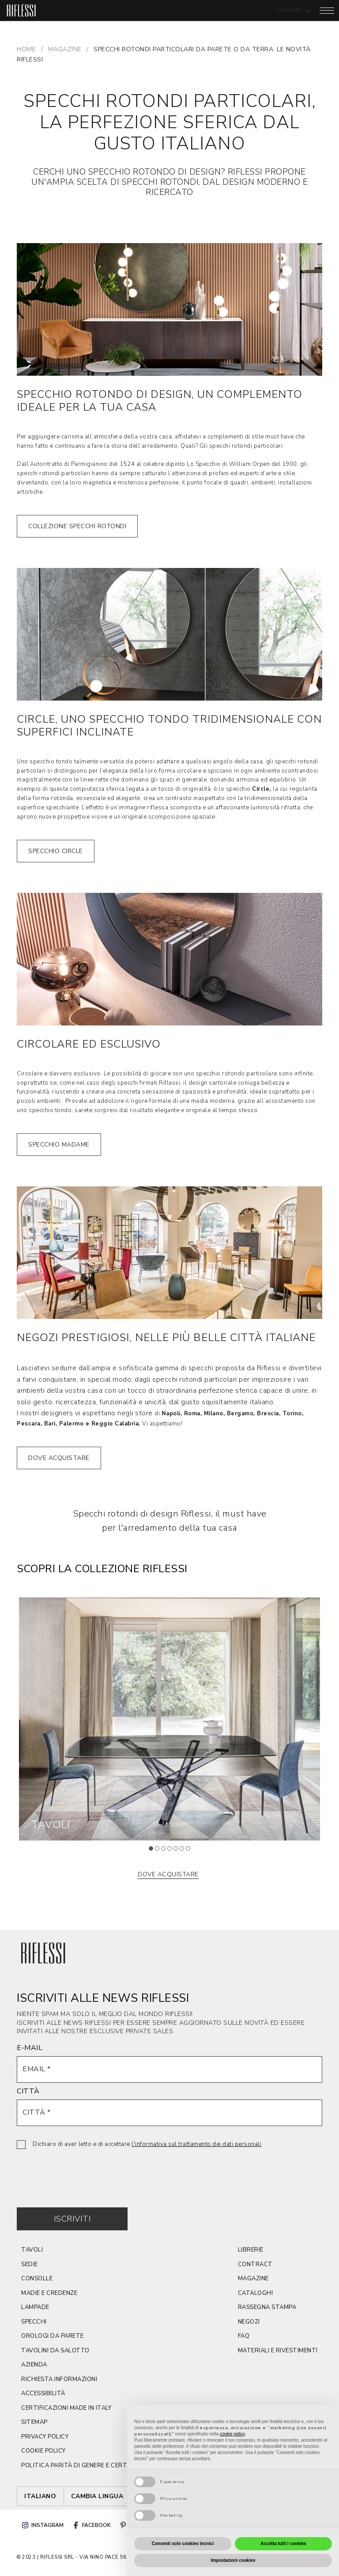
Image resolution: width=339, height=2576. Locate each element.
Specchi (34, 2322)
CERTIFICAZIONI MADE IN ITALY (66, 2408)
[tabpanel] (169, 1719)
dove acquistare (59, 1458)
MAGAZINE (65, 49)
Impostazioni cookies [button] (233, 2560)
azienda (34, 2365)
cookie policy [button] (232, 2433)
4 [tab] (172, 1851)
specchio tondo (51, 762)
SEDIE (29, 2264)
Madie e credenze (49, 2293)
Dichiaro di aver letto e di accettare (147, 2144)
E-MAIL (29, 2048)
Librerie (251, 2250)
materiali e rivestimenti (278, 2351)
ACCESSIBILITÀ (43, 2393)
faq (244, 2336)
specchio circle (55, 851)
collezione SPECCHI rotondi (77, 526)
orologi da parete (52, 2336)
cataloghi (255, 2293)
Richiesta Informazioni (59, 2379)
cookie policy (43, 2451)
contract (255, 2264)
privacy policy (44, 2437)
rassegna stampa (267, 2307)
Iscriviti (72, 2219)
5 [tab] (178, 1851)
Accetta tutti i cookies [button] (283, 2543)
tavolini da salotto (55, 2351)
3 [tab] (166, 1851)
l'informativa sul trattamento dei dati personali (196, 2144)
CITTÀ (28, 2091)
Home (26, 49)
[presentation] (84, 2171)
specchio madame (59, 1144)
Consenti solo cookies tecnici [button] (183, 2543)
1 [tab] (153, 1851)
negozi (249, 2322)
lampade (35, 2307)
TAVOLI (32, 2250)
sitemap (34, 2422)
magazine (253, 2279)
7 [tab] (190, 1851)
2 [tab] (159, 1851)
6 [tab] (184, 1851)
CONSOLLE (37, 2279)
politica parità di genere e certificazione (90, 2465)
